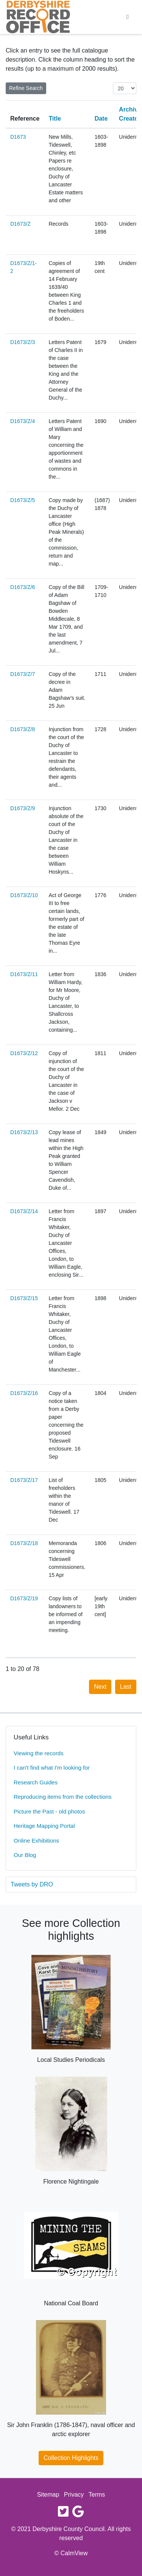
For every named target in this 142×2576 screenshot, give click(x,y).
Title (54, 118)
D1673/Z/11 (24, 974)
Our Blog (25, 1855)
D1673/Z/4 (22, 421)
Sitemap (48, 2494)
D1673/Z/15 (24, 1298)
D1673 (18, 137)
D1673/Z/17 (24, 1480)
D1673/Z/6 (22, 587)
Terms (97, 2494)
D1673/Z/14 (24, 1211)
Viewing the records (38, 1753)
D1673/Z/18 (24, 1543)
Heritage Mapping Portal (44, 1826)
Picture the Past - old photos (49, 1811)
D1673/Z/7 (22, 674)
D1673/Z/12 (24, 1053)
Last (125, 1686)
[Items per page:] (124, 88)
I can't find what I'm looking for (52, 1767)
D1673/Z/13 (24, 1132)
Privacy (74, 2494)
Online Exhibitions (36, 1840)
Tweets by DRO (32, 1884)
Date (101, 118)
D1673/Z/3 (22, 342)
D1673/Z (20, 224)
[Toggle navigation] (127, 17)
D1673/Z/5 (22, 500)
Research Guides (36, 1782)
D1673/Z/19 (24, 1598)
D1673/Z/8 (22, 729)
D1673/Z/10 (24, 895)
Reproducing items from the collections (62, 1796)
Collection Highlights (71, 2458)
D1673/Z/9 (22, 808)
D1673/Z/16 (24, 1393)
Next (100, 1686)
